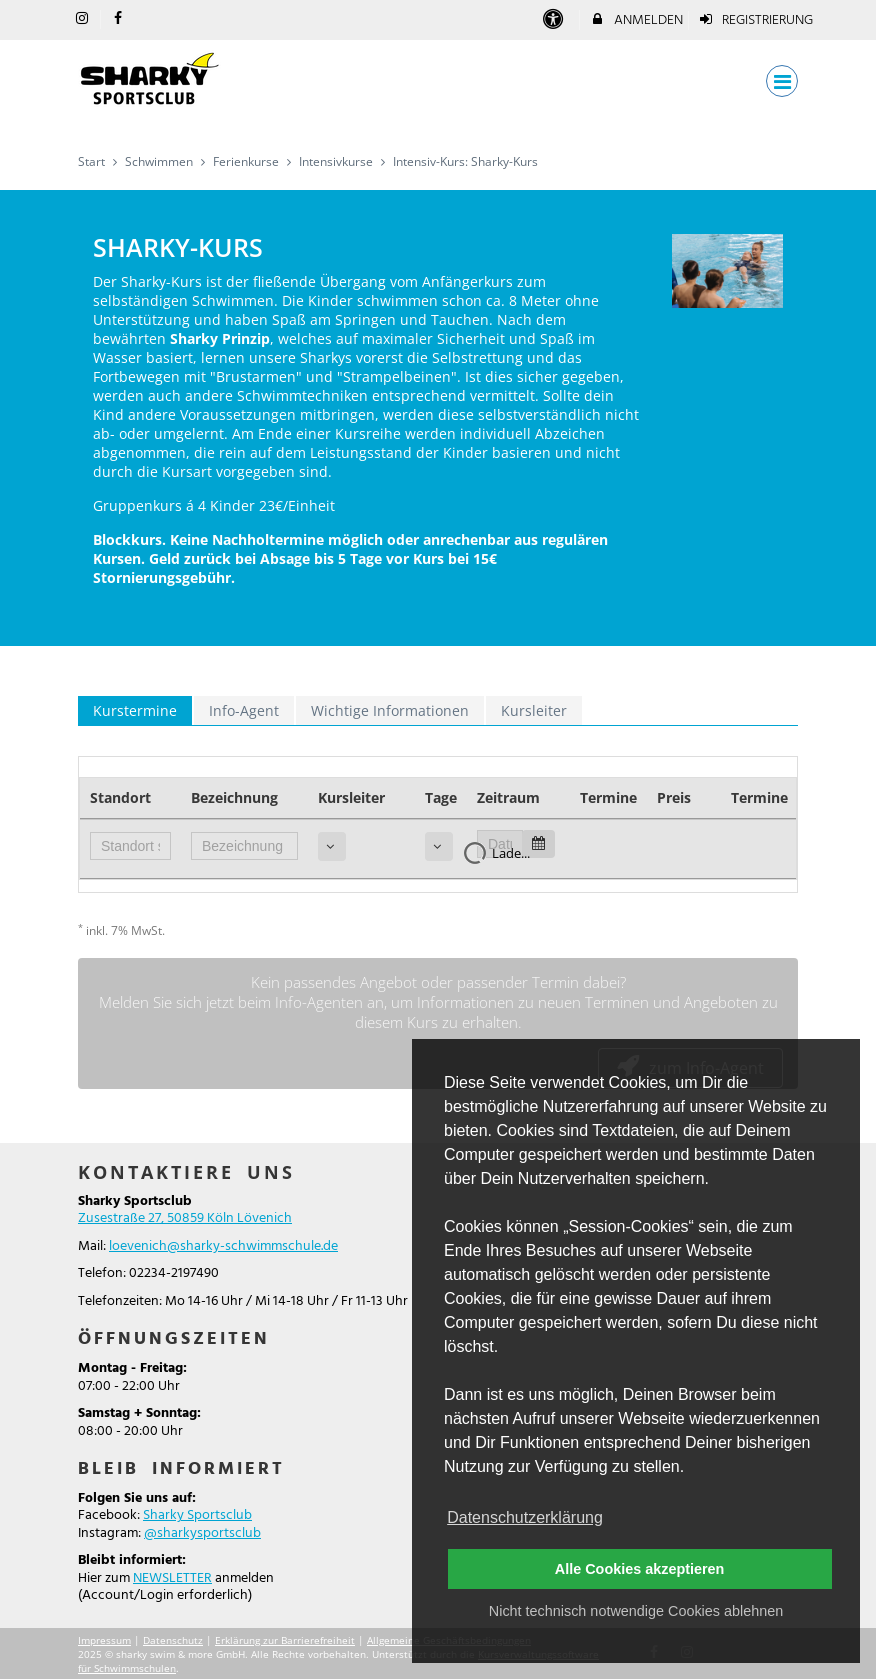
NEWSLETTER (172, 1578)
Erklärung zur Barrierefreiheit (285, 1640)
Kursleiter (534, 710)
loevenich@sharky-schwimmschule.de (223, 1246)
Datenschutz (173, 1640)
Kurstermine (135, 710)
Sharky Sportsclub (197, 1515)
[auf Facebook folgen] (121, 19)
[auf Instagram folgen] (84, 19)
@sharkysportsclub (202, 1533)
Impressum (104, 1640)
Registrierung (756, 20)
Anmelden (636, 20)
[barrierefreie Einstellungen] (554, 20)
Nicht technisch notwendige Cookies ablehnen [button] (636, 1611)
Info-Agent (244, 710)
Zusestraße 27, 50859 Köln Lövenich (185, 1218)
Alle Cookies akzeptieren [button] (640, 1569)
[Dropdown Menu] (782, 81)
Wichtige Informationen (390, 710)
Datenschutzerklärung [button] (525, 1517)
